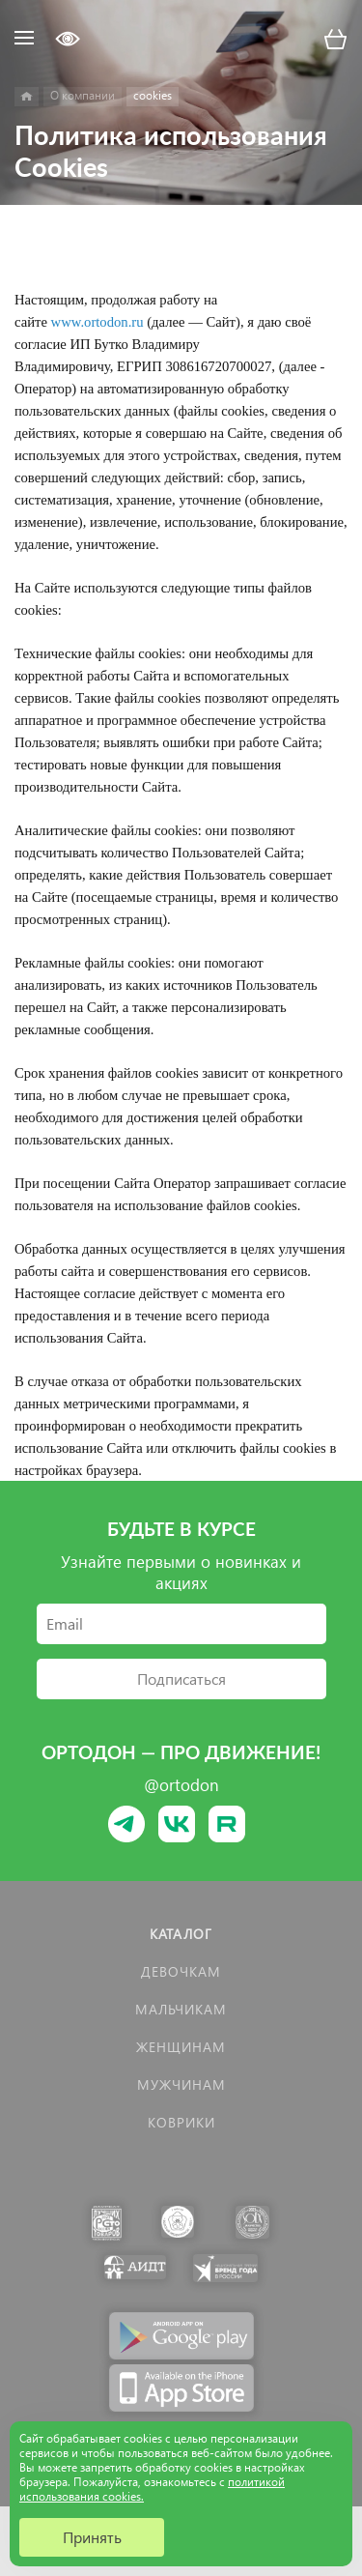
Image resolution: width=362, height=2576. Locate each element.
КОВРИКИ (181, 2122)
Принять (92, 2537)
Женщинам (181, 2047)
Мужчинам (181, 2084)
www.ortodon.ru (97, 322)
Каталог (181, 1934)
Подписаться (181, 1678)
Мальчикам (181, 2009)
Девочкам (181, 1971)
